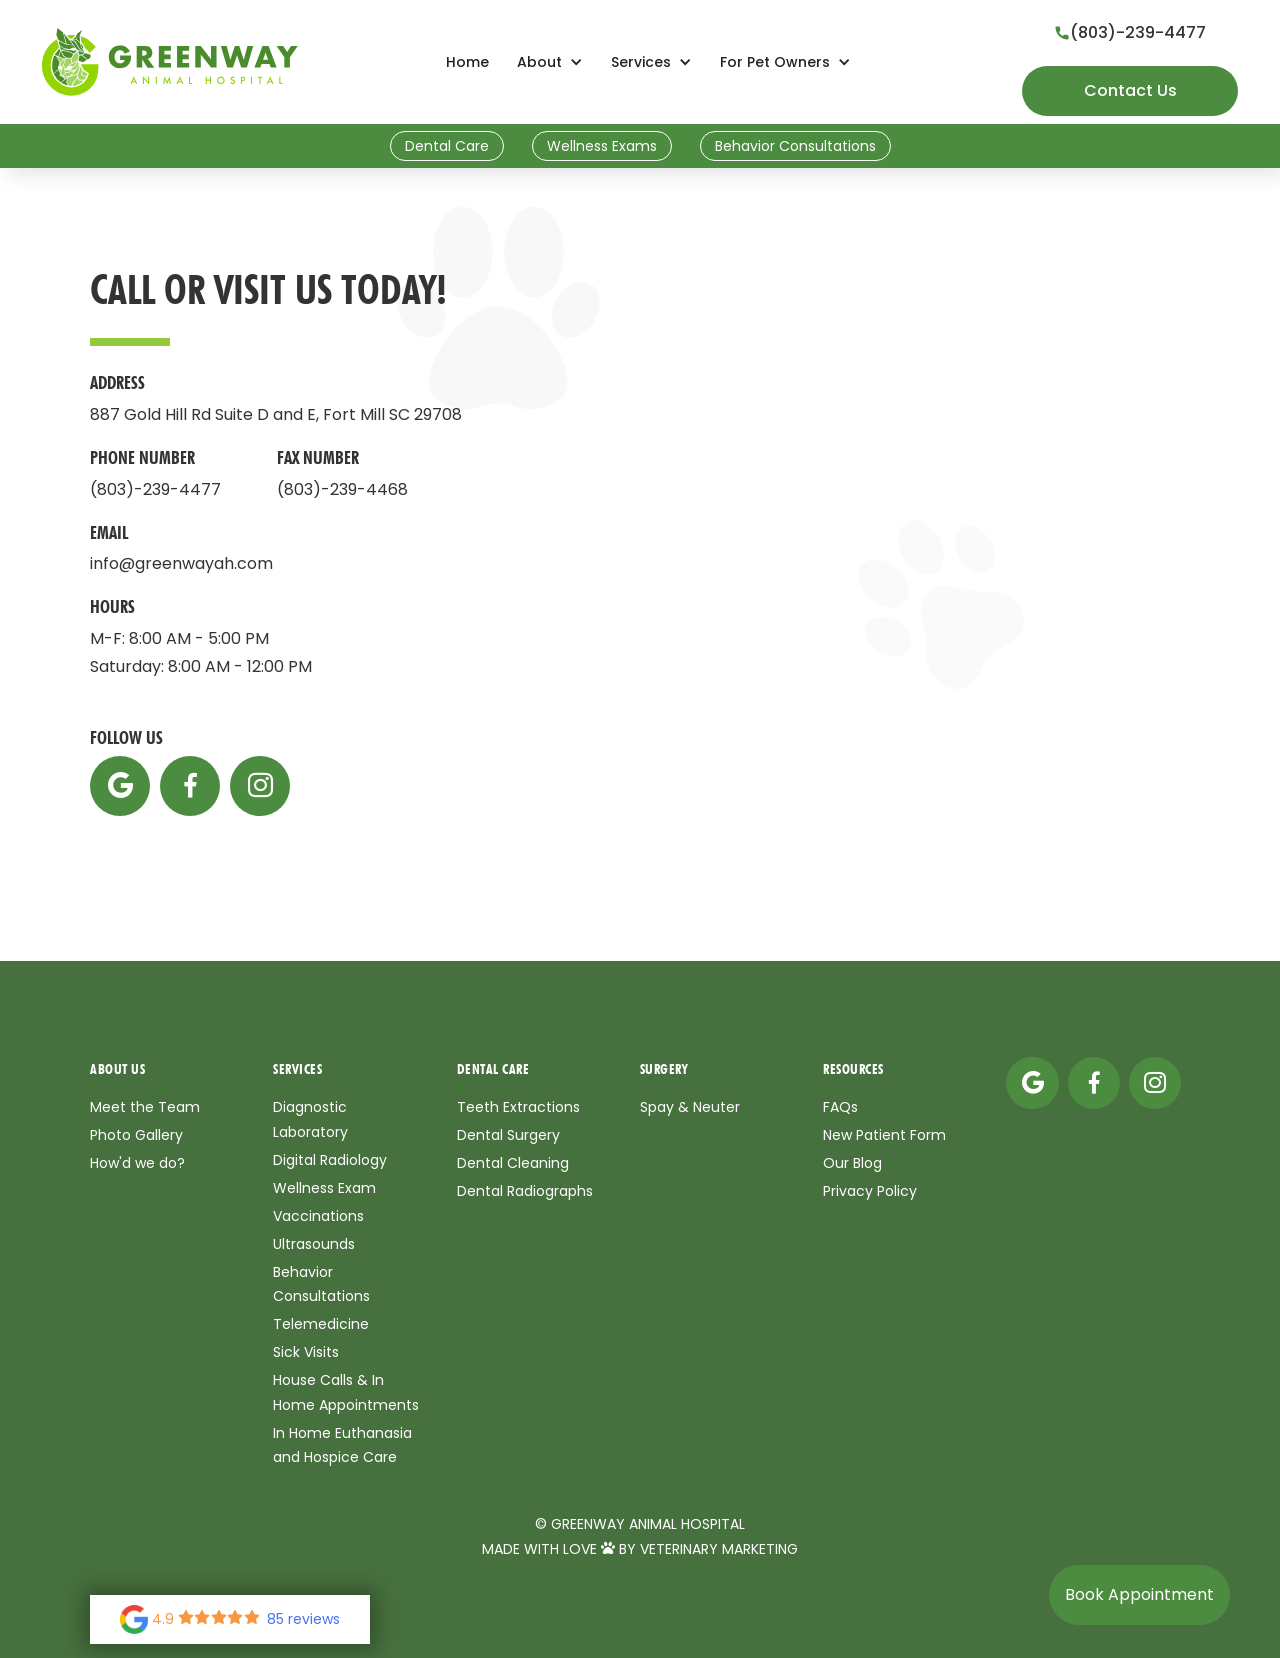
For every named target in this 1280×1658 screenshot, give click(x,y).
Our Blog (852, 1163)
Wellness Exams (602, 146)
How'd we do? (137, 1163)
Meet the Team (145, 1107)
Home (467, 62)
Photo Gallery (136, 1135)
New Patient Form (884, 1135)
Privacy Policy (870, 1191)
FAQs (840, 1107)
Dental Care (447, 146)
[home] (170, 61)
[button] (550, 62)
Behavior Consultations (795, 146)
